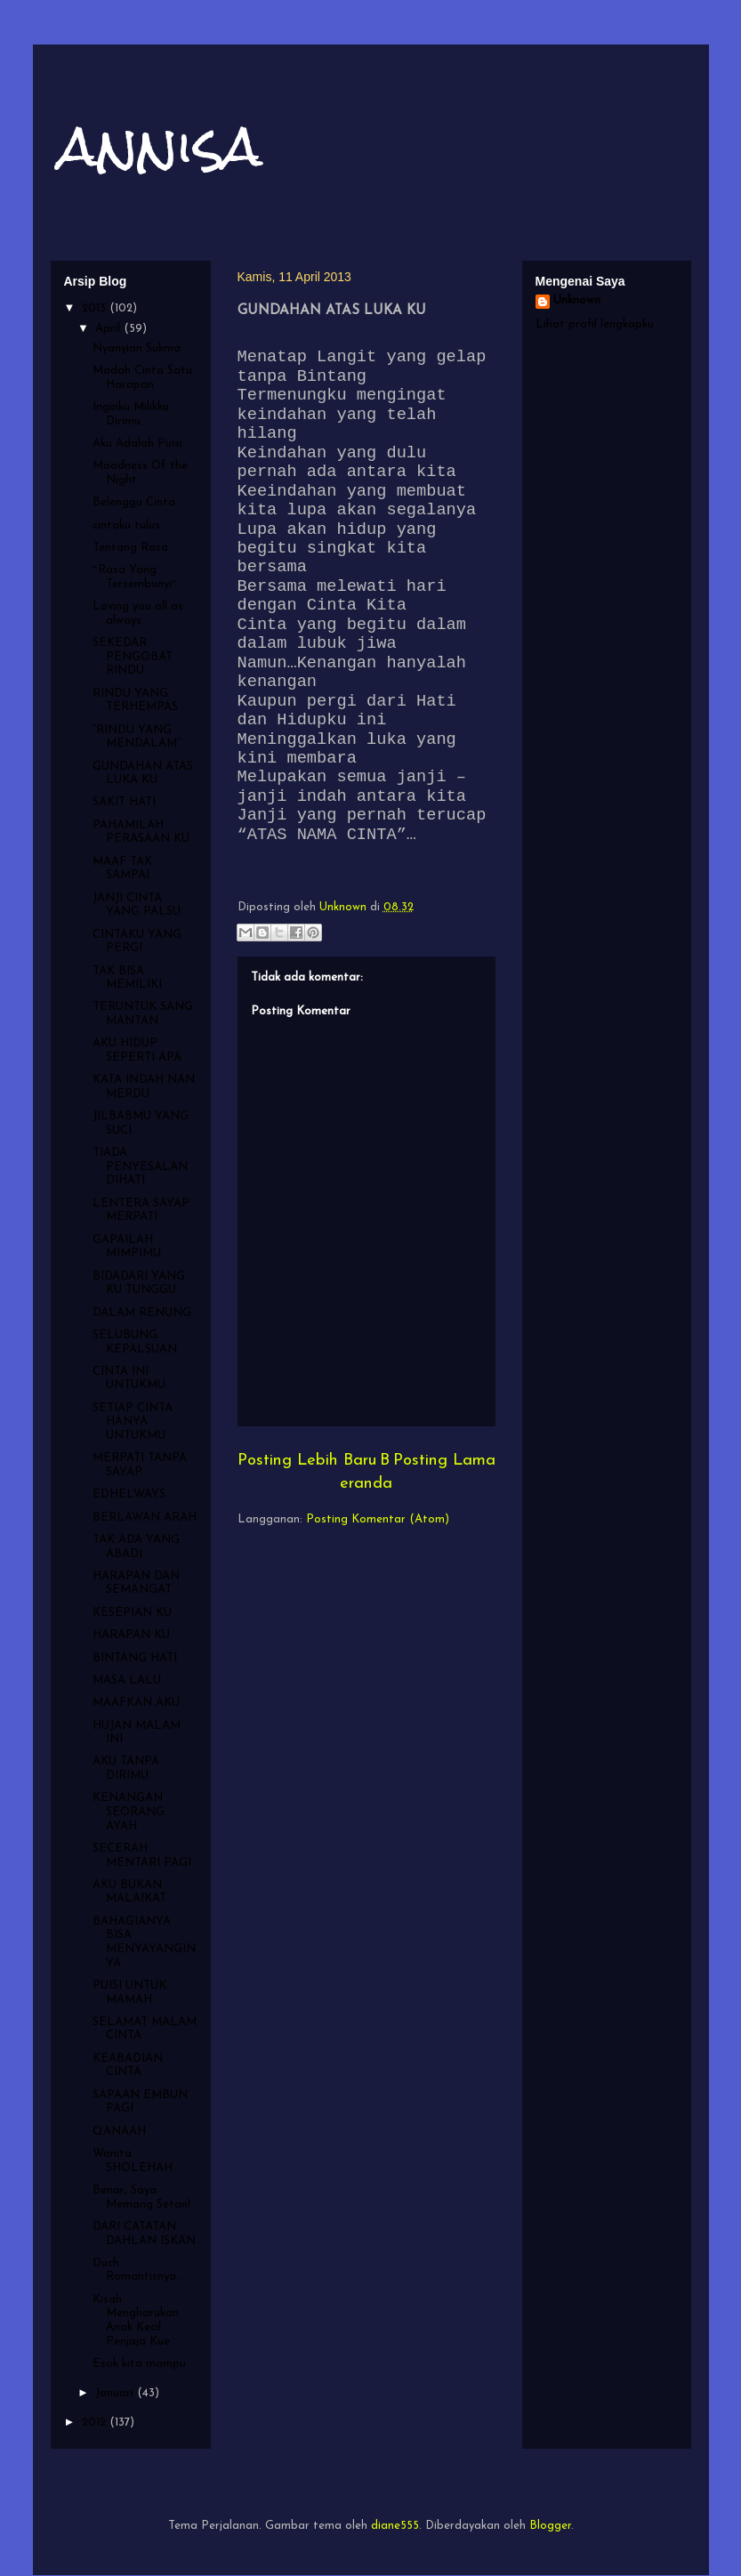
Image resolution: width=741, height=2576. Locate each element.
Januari (116, 2393)
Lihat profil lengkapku (595, 324)
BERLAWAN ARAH (145, 1517)
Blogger (550, 2526)
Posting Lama (444, 1460)
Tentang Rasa (130, 547)
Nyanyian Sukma (137, 348)
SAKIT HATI (124, 802)
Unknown (576, 300)
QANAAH (119, 2131)
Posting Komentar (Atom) (377, 1519)
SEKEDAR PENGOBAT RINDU (133, 656)
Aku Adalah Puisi (137, 443)
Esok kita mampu (139, 2364)
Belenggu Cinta (134, 502)
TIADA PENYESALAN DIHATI (140, 1166)
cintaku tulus (126, 525)
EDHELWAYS (129, 1494)
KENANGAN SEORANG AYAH (129, 1811)
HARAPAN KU (131, 1635)
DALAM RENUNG (142, 1313)
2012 (95, 2422)
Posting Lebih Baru (307, 1460)
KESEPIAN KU (132, 1613)
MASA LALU (127, 1680)
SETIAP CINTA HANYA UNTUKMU (133, 1421)
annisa (161, 145)
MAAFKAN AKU (136, 1702)
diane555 (395, 2526)
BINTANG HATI (135, 1658)
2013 (95, 308)
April (109, 329)
